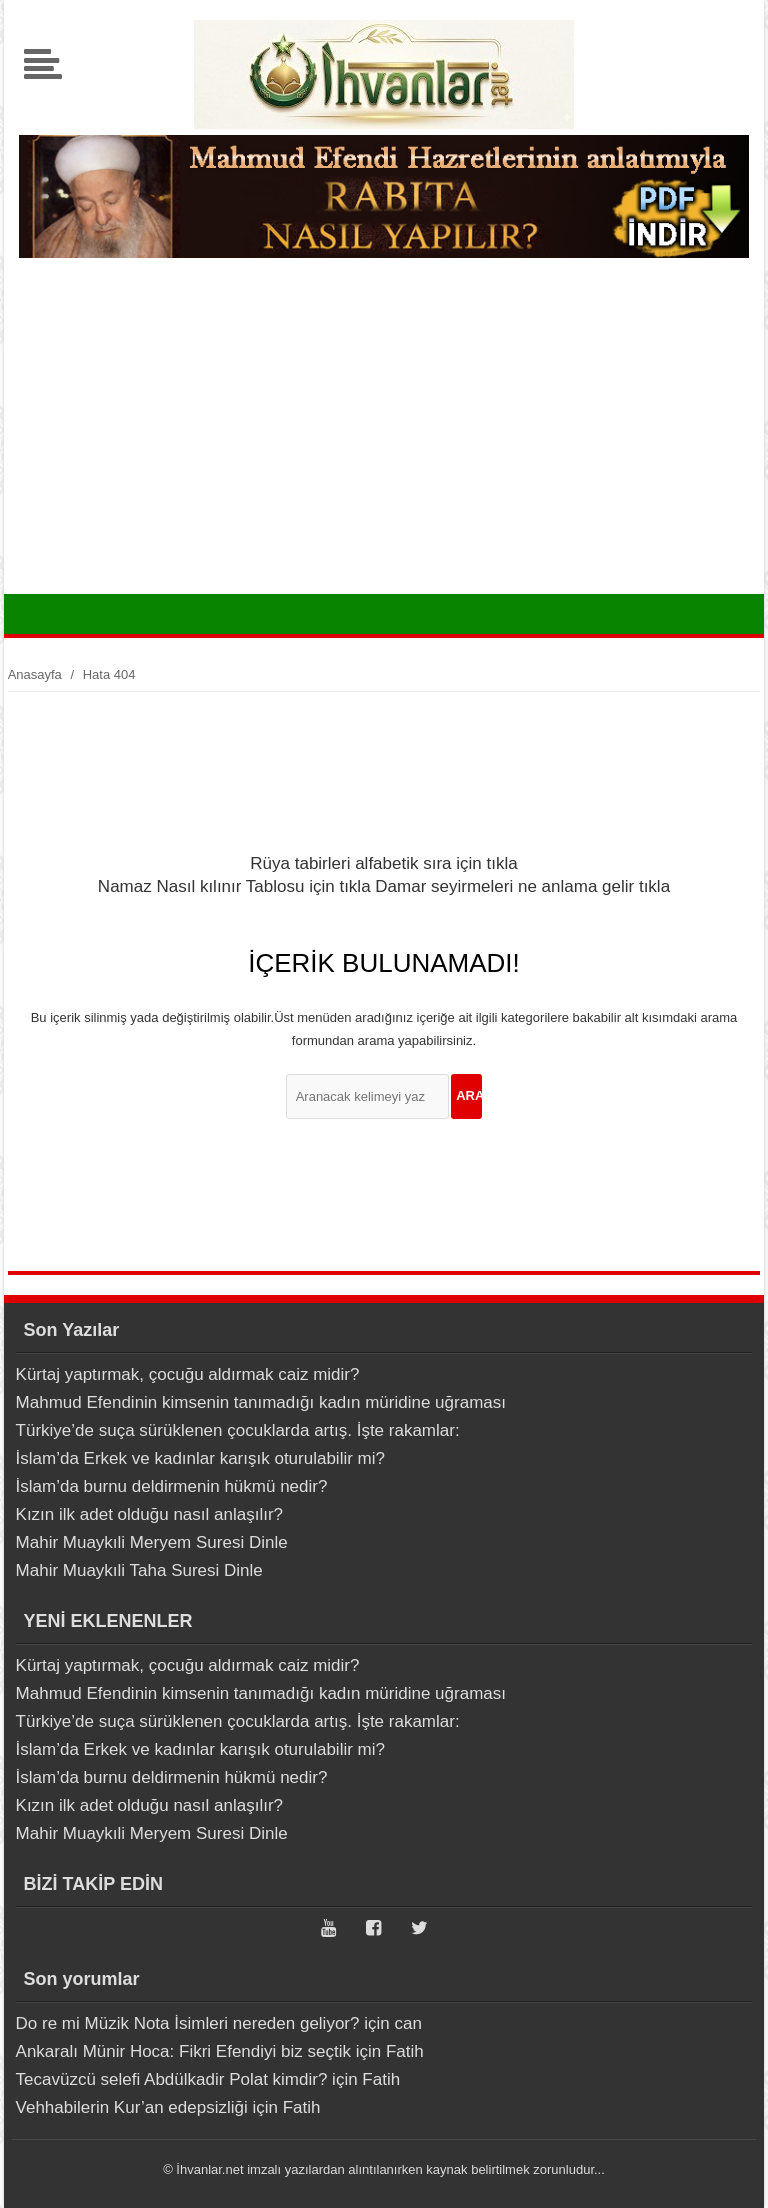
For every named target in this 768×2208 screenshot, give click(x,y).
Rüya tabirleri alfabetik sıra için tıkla (383, 863)
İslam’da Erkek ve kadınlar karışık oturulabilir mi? (200, 1458)
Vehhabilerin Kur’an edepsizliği (132, 2107)
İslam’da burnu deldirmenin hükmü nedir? (172, 1486)
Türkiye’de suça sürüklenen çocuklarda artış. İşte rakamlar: (238, 1430)
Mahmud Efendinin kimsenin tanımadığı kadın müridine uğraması (261, 1402)
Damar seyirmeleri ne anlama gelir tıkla (522, 886)
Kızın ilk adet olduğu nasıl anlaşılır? (149, 1514)
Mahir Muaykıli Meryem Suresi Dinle (152, 1542)
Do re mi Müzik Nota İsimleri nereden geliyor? (188, 2023)
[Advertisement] (384, 444)
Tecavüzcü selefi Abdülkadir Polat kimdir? (172, 2079)
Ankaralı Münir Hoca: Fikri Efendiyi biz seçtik (183, 2051)
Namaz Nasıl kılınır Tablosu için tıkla (234, 886)
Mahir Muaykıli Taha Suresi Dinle (139, 1570)
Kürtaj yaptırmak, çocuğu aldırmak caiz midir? (188, 1374)
